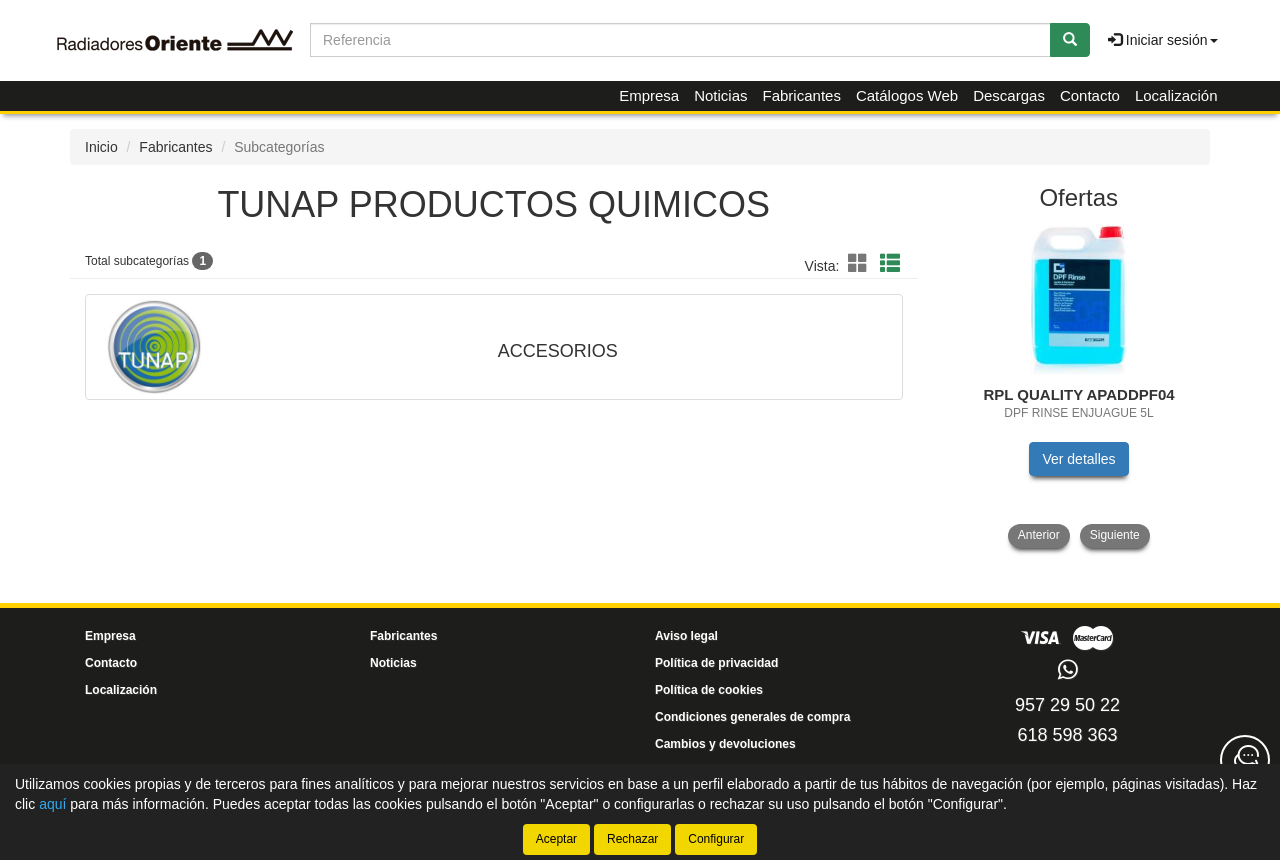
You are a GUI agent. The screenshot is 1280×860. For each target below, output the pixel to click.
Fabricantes (802, 95)
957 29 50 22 (1067, 705)
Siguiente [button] (1115, 535)
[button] (861, 264)
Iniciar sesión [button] (1163, 40)
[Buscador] (680, 40)
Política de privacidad (716, 663)
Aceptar (556, 839)
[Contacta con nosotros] (1245, 760)
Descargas (1009, 95)
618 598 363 (1067, 735)
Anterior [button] (1039, 535)
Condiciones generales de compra (752, 717)
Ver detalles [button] (1078, 459)
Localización (1176, 95)
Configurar (716, 839)
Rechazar (632, 839)
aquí (52, 804)
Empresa (649, 95)
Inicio (101, 147)
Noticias (720, 95)
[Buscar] (1070, 40)
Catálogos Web (907, 95)
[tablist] (1079, 386)
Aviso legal (686, 636)
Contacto (1090, 95)
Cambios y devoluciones (725, 744)
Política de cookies (709, 690)
